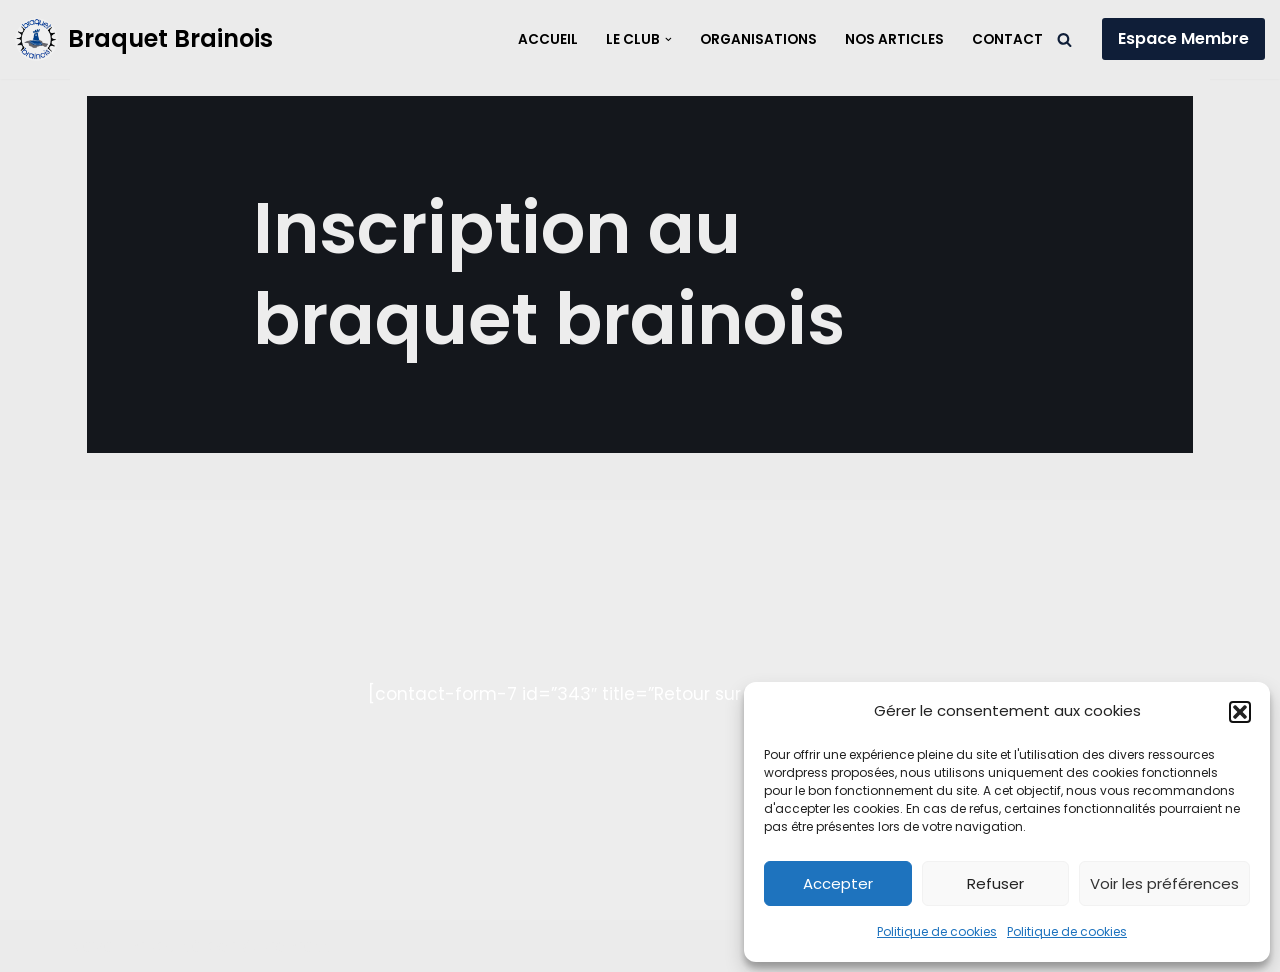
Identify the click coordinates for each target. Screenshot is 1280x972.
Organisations (758, 39)
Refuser (995, 883)
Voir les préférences (1164, 883)
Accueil (548, 39)
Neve (92, 946)
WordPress (286, 946)
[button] (1240, 712)
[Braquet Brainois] (144, 39)
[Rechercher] (1064, 39)
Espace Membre (1183, 38)
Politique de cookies (937, 931)
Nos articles (894, 39)
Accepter (838, 883)
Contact (1007, 39)
